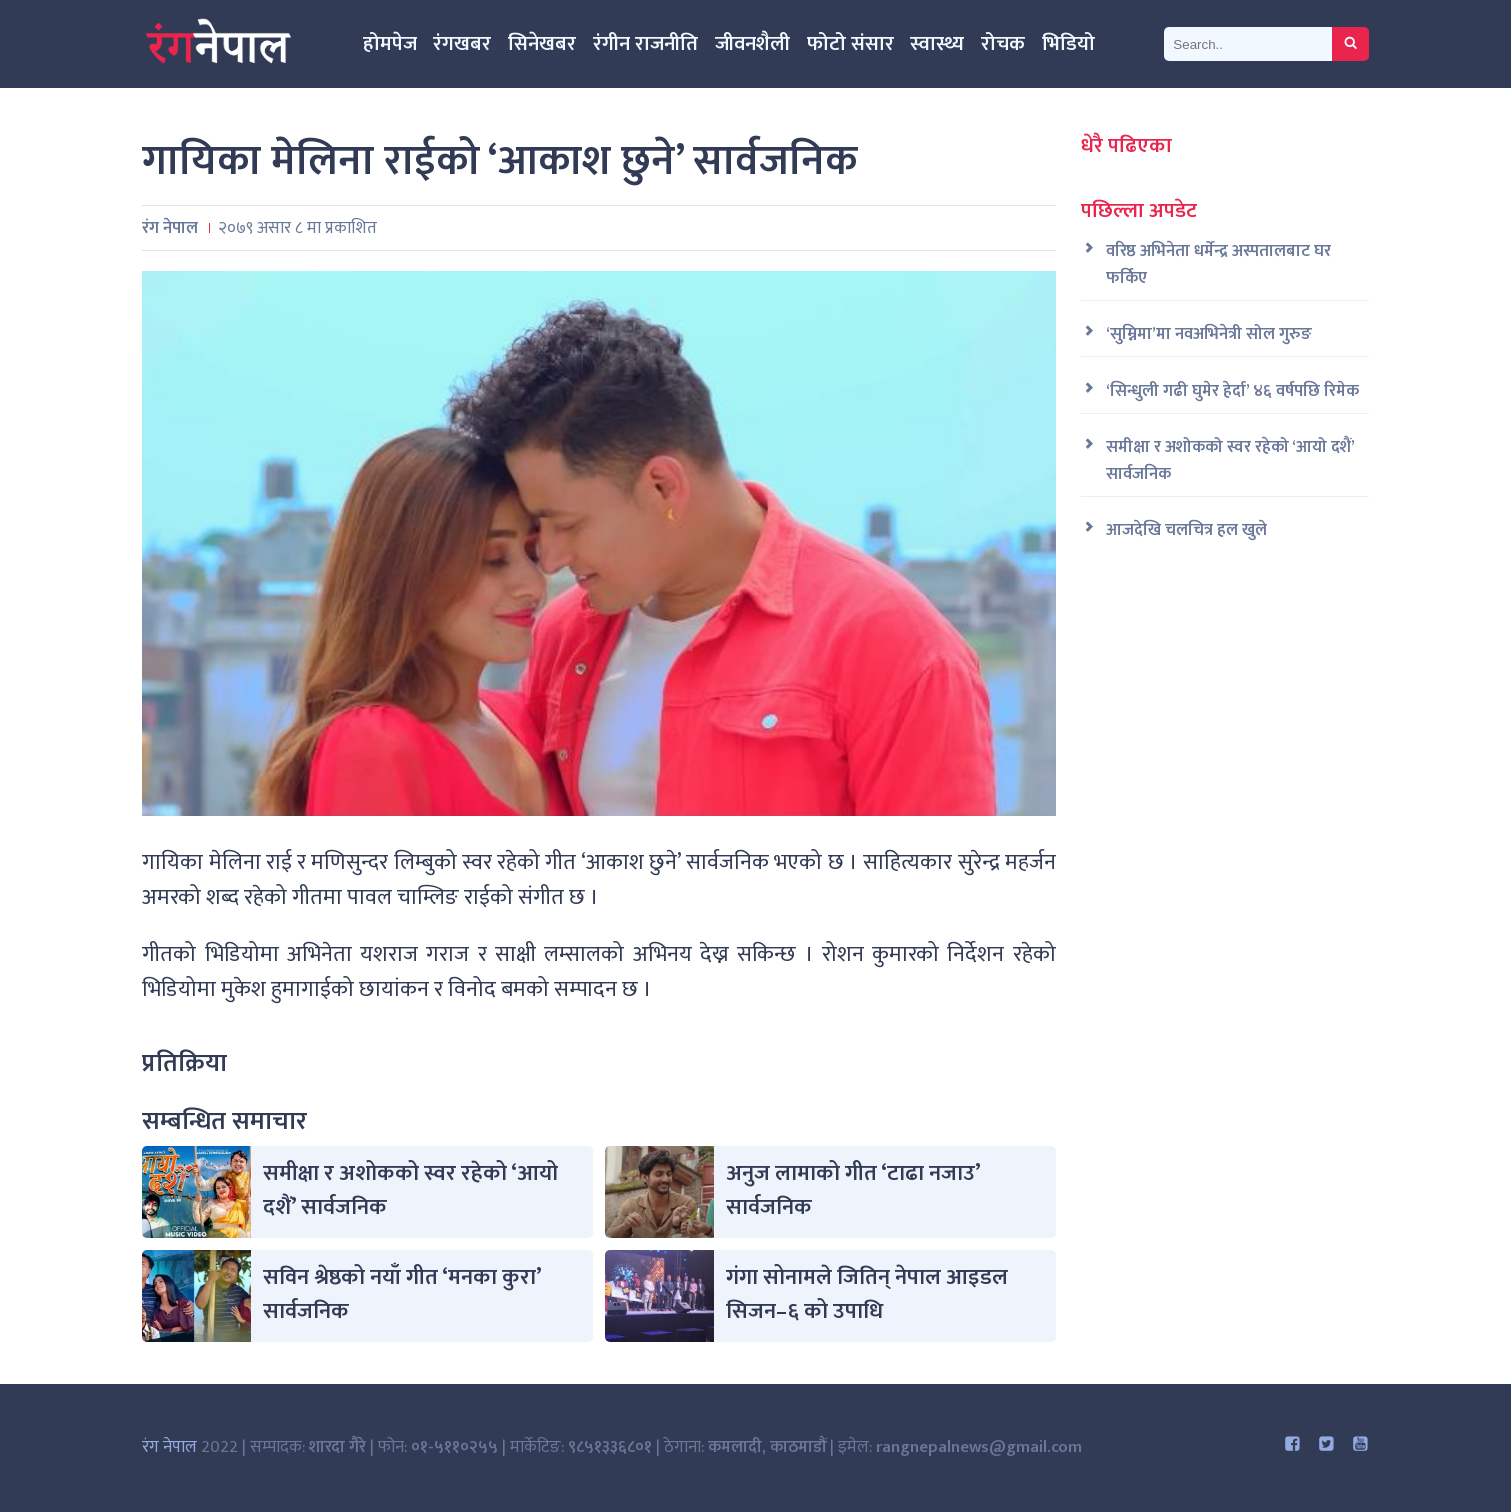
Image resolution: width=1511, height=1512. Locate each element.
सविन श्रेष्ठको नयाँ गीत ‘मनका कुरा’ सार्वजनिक (402, 1294)
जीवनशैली (752, 44)
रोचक (1003, 44)
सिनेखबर (542, 44)
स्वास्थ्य (937, 44)
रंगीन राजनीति (645, 44)
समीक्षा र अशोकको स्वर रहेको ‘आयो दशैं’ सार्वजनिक (410, 1190)
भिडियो (1068, 44)
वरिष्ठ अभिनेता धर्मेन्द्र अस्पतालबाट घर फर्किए (1218, 265)
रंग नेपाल (169, 1447)
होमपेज (390, 44)
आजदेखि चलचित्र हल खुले (1186, 530)
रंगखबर (462, 44)
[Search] (1248, 44)
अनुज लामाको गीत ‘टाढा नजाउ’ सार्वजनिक (853, 1190)
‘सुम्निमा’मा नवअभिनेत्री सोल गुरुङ (1209, 334)
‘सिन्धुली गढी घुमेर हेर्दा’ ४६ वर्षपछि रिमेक (1232, 391)
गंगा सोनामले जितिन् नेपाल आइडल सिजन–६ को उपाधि (867, 1294)
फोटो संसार (850, 44)
